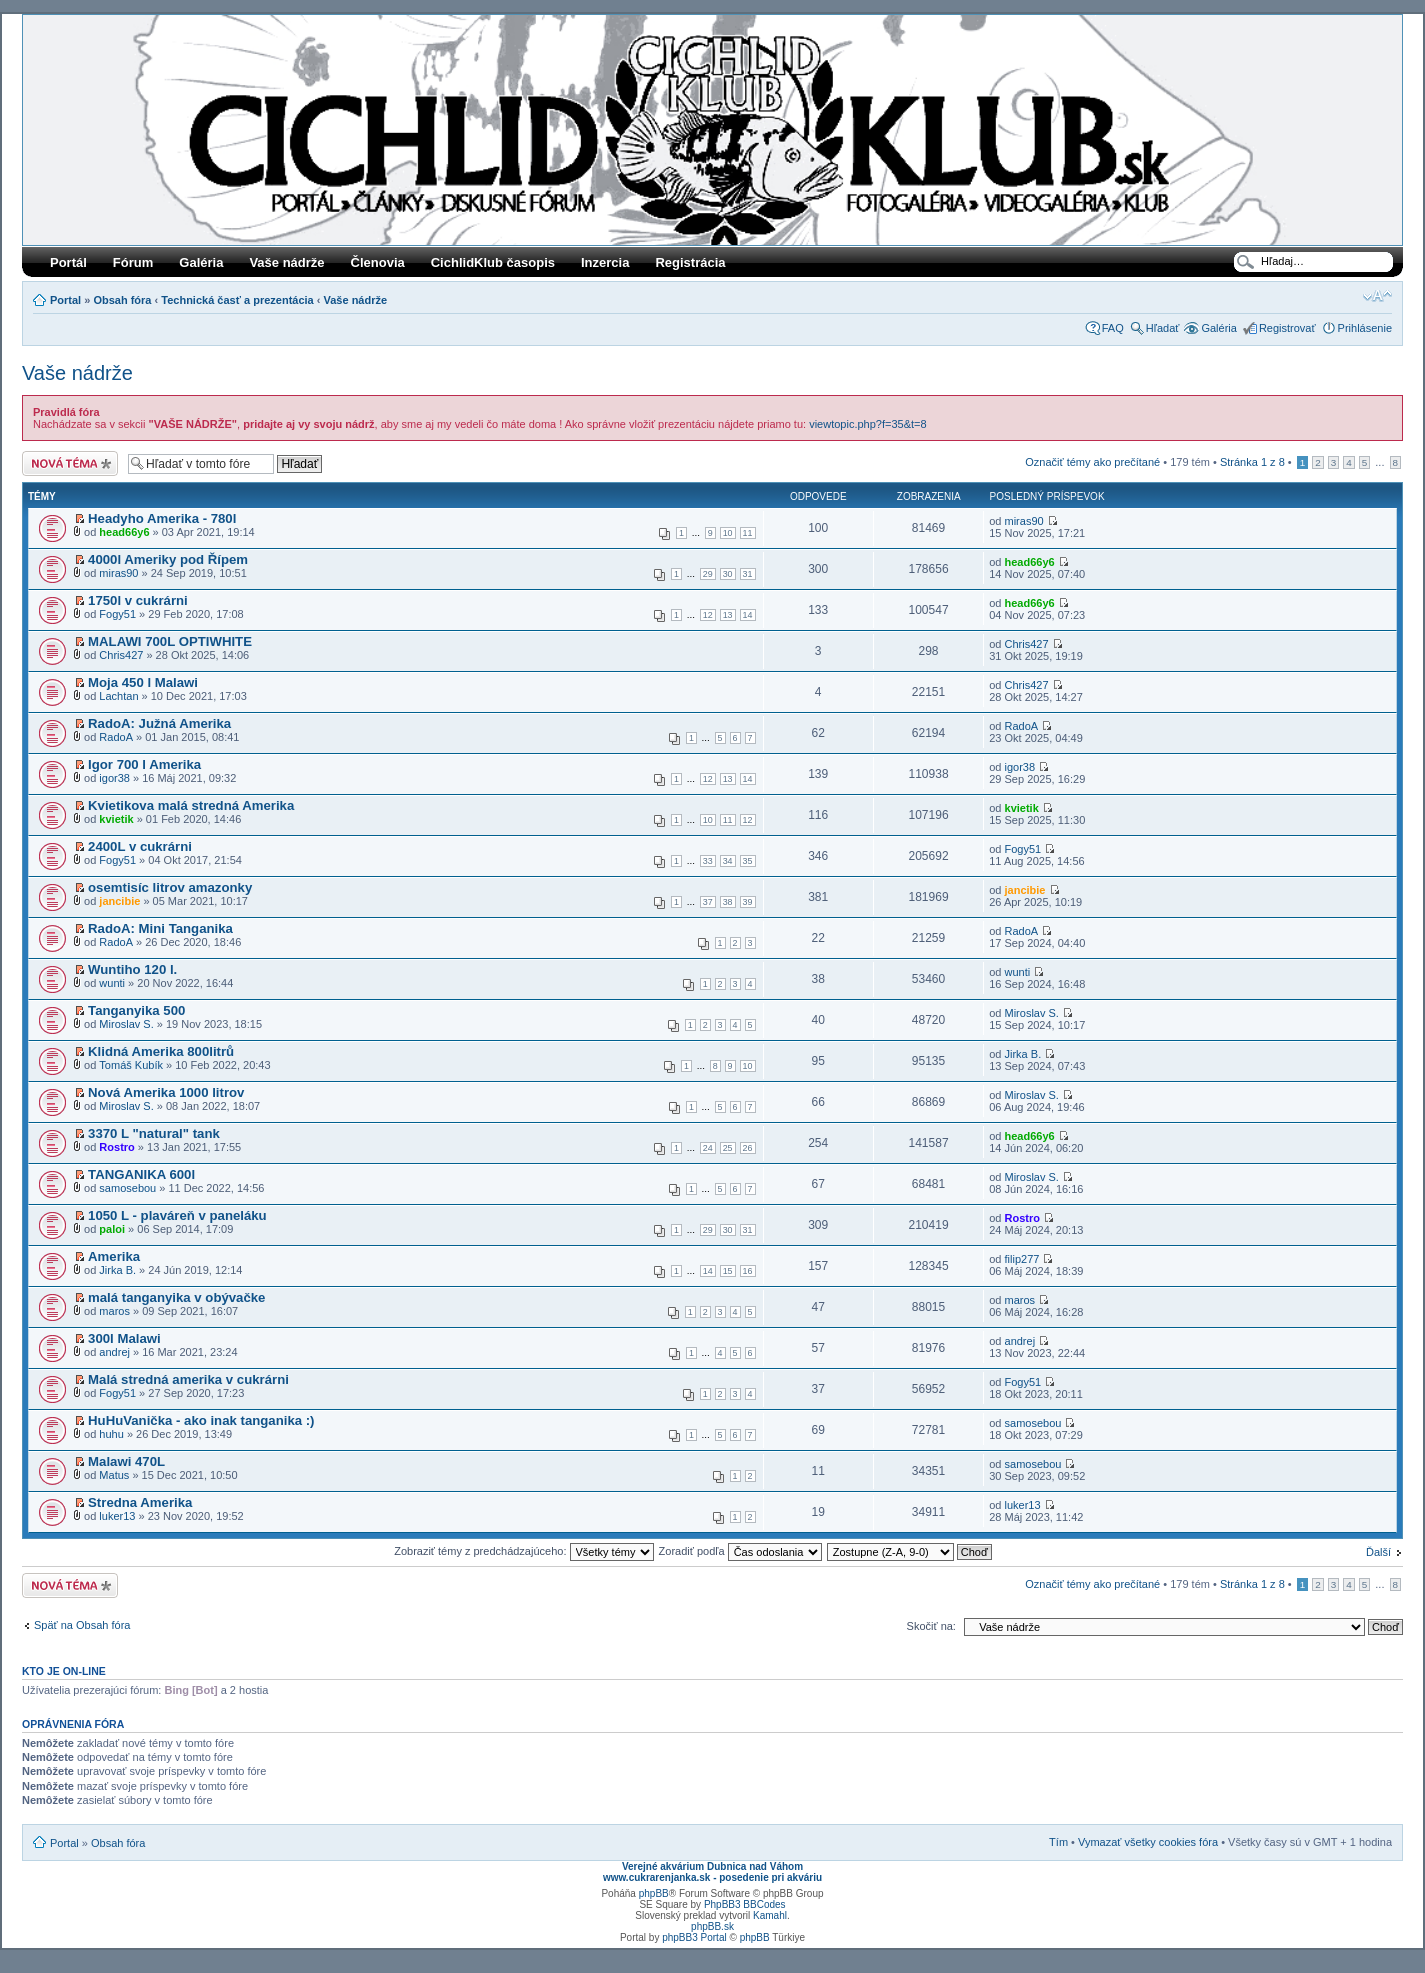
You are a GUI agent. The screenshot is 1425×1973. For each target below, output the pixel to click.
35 (748, 861)
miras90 (1024, 521)
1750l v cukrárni (138, 600)
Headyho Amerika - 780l (162, 518)
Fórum (133, 262)
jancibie (119, 901)
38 (728, 902)
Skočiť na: (931, 1626)
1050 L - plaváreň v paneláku (177, 1215)
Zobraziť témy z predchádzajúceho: (523, 1551)
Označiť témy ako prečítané (1092, 462)
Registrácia (690, 262)
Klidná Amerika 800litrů (161, 1051)
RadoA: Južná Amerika (159, 723)
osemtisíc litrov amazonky (170, 887)
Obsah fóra (122, 300)
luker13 (117, 1516)
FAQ (1113, 328)
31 (748, 574)
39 (748, 902)
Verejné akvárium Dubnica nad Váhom (712, 1866)
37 (708, 902)
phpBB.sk (712, 1926)
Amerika (114, 1256)
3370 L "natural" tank (154, 1133)
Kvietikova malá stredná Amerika (191, 805)
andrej (114, 1352)
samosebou (127, 1188)
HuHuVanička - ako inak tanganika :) (201, 1420)
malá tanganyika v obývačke (176, 1297)
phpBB (654, 1893)
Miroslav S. (126, 1024)
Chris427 (121, 655)
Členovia (378, 262)
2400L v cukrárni (140, 846)
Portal (65, 300)
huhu (111, 1434)
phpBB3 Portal (694, 1937)
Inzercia (605, 262)
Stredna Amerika (140, 1502)
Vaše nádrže (286, 262)
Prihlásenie (1365, 328)
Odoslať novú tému (70, 463)
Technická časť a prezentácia (237, 300)
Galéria (201, 262)
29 (708, 574)
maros (114, 1311)
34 (728, 861)
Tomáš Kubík (131, 1065)
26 (748, 1148)
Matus (114, 1475)
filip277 (1022, 1259)
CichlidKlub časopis (493, 262)
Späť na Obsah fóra (82, 1625)
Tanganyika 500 (136, 1010)
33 (708, 861)
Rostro (116, 1147)
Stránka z (1252, 462)
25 (728, 1148)
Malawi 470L (126, 1461)
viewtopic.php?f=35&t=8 (867, 424)
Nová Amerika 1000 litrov (166, 1092)
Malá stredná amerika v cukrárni (188, 1379)
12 (708, 615)
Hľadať (1163, 328)
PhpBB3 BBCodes (745, 1904)
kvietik (116, 819)
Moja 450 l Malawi (143, 682)
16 (748, 1271)
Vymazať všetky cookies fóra (1148, 1842)
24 (708, 1148)
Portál (68, 262)
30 (728, 574)
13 (728, 615)
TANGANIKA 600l (141, 1174)
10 (728, 533)
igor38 (114, 778)
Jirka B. (1023, 1054)
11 (748, 533)
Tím (1058, 1842)
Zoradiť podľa (740, 1551)
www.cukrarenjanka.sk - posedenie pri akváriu (712, 1877)
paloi (112, 1229)
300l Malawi (124, 1338)
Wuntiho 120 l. (132, 969)
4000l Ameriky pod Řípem (168, 559)
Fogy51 (117, 614)
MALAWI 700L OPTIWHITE (170, 641)
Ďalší (1378, 1552)
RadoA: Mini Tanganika (160, 928)
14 (748, 615)
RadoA (116, 737)
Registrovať (1287, 328)
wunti (112, 983)
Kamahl (770, 1915)
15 (728, 1271)
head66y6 (124, 532)
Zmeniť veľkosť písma (1377, 296)
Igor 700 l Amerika (144, 764)
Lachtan (118, 696)
